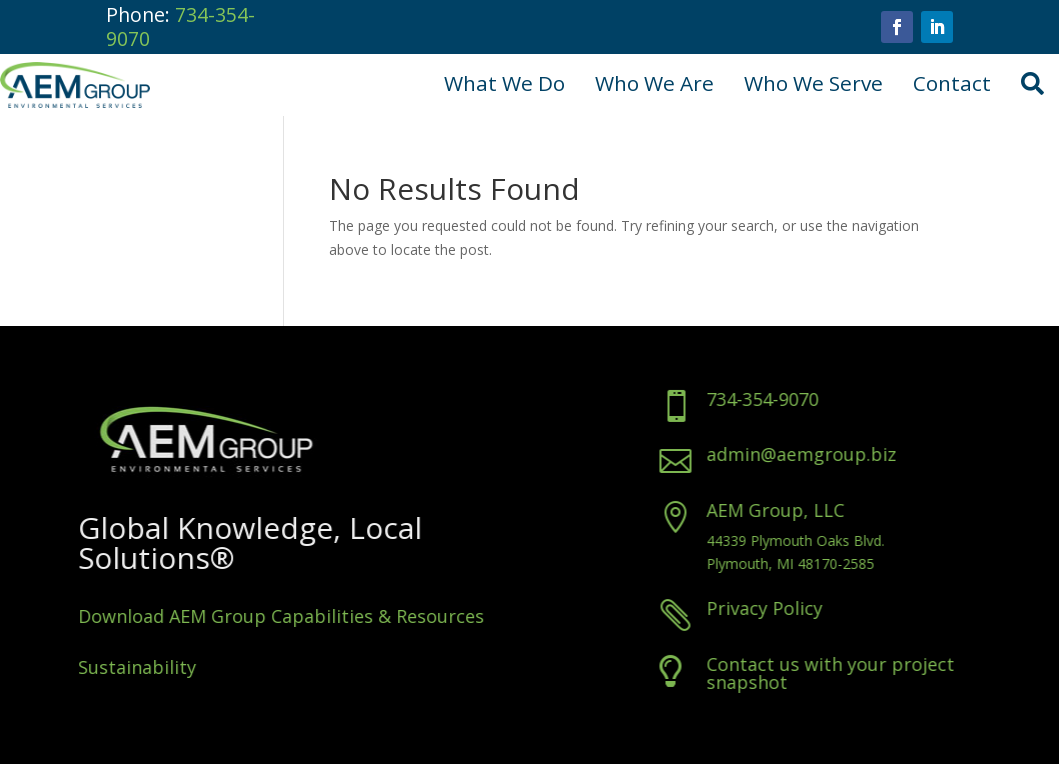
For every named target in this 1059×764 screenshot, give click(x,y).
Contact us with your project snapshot (878, 673)
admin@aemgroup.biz (849, 454)
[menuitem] (504, 84)
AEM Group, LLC (823, 510)
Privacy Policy (812, 608)
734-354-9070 (180, 26)
